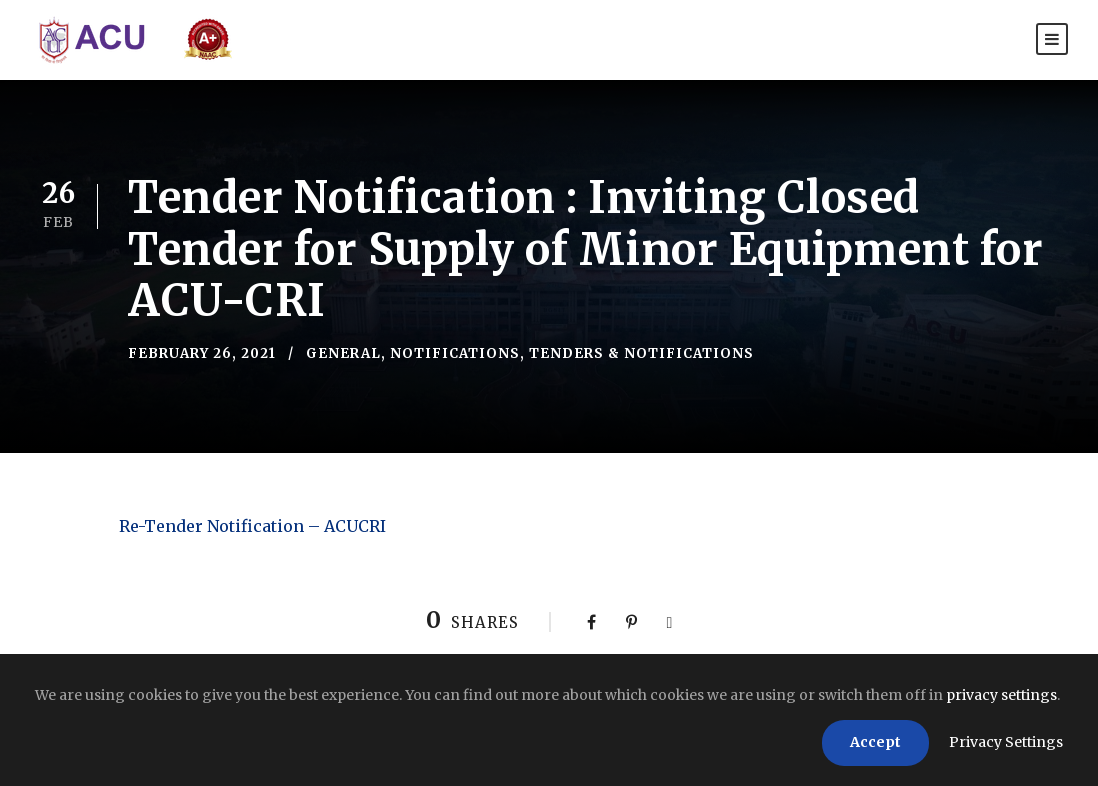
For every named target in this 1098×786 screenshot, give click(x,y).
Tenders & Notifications (641, 353)
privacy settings (1001, 695)
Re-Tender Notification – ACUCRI (252, 526)
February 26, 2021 (202, 353)
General (343, 353)
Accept (875, 742)
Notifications (455, 353)
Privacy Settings (1006, 742)
